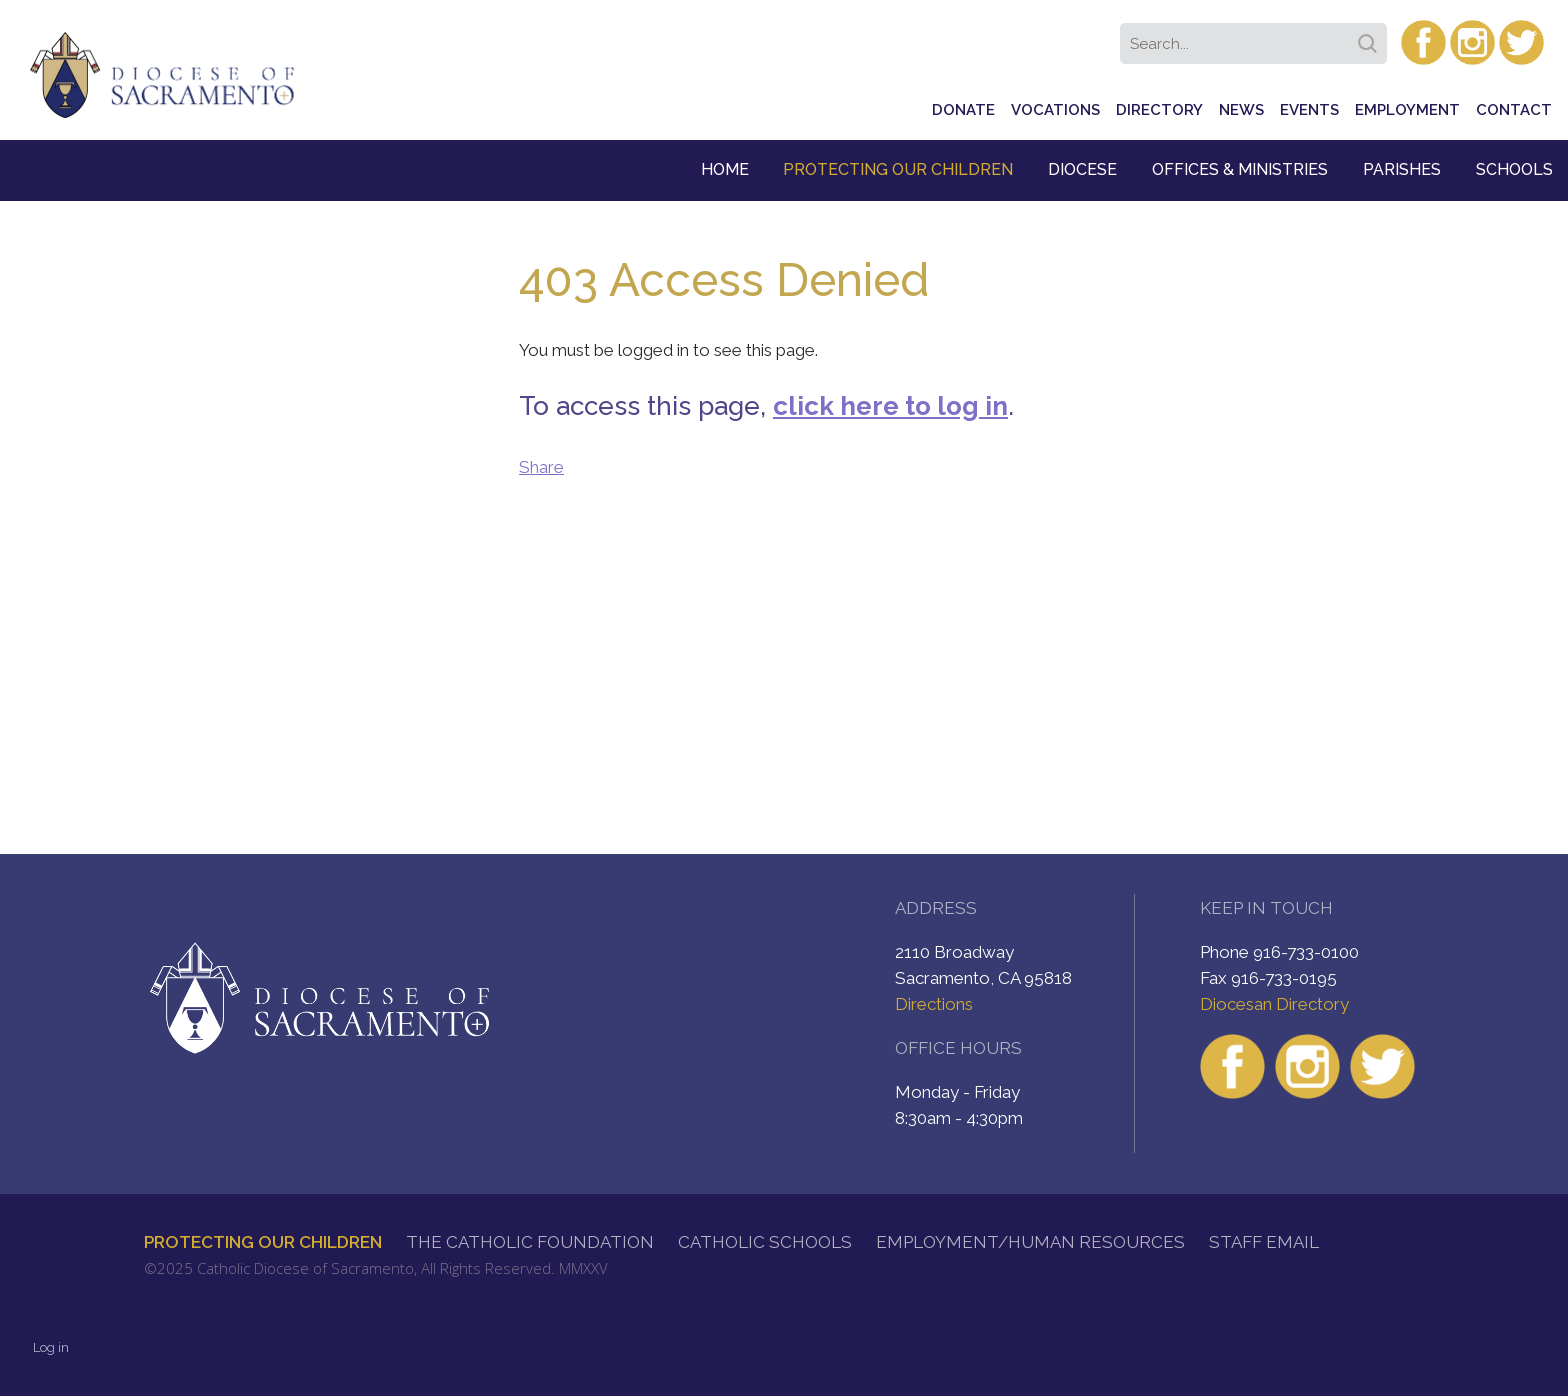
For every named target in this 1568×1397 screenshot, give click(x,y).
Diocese (1082, 169)
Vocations (1055, 110)
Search (1371, 37)
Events (1309, 110)
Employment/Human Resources (1030, 1242)
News (1241, 110)
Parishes (1402, 169)
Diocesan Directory (1274, 1004)
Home (725, 169)
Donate (963, 110)
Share (541, 467)
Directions (934, 1004)
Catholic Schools (765, 1242)
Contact (1514, 110)
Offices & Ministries (1240, 169)
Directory (1159, 110)
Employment (1407, 110)
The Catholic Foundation (530, 1242)
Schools (1514, 169)
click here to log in (890, 406)
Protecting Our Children (898, 169)
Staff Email (1264, 1242)
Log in (51, 1347)
